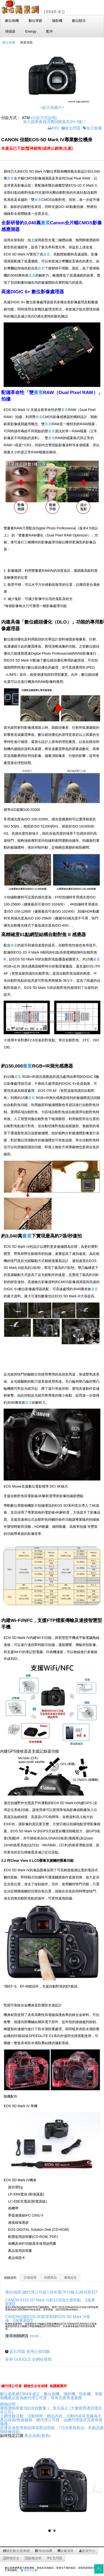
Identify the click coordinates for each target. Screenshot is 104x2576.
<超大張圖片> (52, 107)
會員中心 (87, 2551)
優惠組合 (70, 2277)
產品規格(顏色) (37, 2436)
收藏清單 (66, 2551)
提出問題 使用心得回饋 (29, 2351)
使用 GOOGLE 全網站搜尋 (28, 2359)
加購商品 (50, 2277)
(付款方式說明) (44, 118)
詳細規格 (30, 2277)
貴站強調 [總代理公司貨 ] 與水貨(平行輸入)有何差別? (51, 2292)
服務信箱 (27, 2570)
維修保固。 (13, 2432)
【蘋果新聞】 (23, 2321)
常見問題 (54, 2558)
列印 (53, 128)
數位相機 (8, 42)
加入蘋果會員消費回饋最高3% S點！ (55, 122)
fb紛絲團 (43, 2551)
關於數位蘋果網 (16, 2551)
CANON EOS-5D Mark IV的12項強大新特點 (43, 2300)
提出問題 (71, 128)
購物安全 (11, 2558)
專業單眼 (26, 42)
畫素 (10, 178)
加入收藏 (92, 128)
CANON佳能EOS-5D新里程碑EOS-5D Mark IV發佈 (47, 2319)
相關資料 (10, 2278)
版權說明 (33, 2558)
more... (36, 2336)
